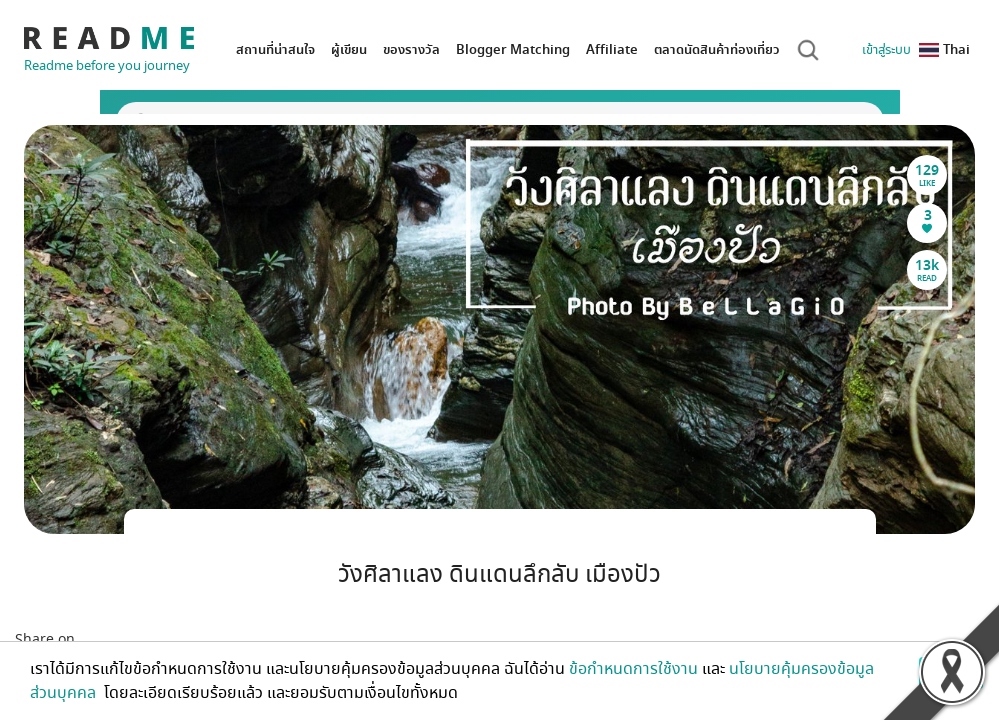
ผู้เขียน (349, 49)
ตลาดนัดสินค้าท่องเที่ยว (717, 49)
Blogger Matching (513, 49)
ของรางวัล (411, 49)
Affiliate (612, 49)
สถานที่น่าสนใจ (275, 49)
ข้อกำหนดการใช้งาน (633, 669)
